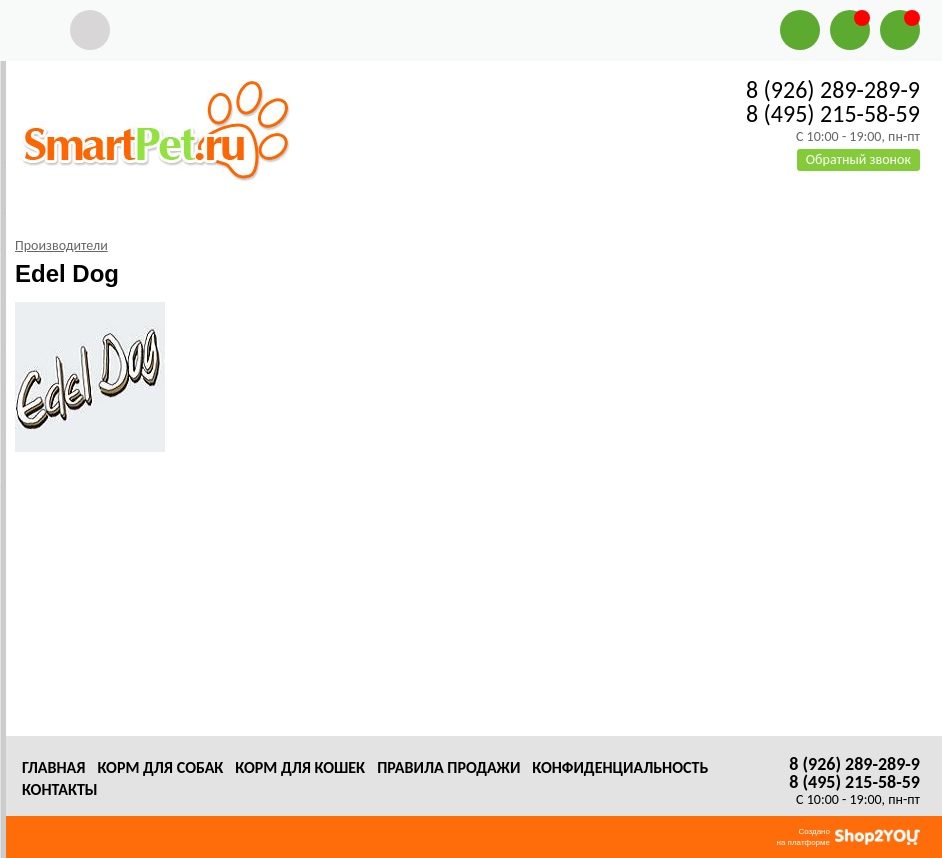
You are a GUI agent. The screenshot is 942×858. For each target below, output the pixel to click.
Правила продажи (448, 767)
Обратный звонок (858, 159)
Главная (53, 767)
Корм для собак (160, 767)
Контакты (60, 789)
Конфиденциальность (620, 767)
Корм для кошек (300, 767)
